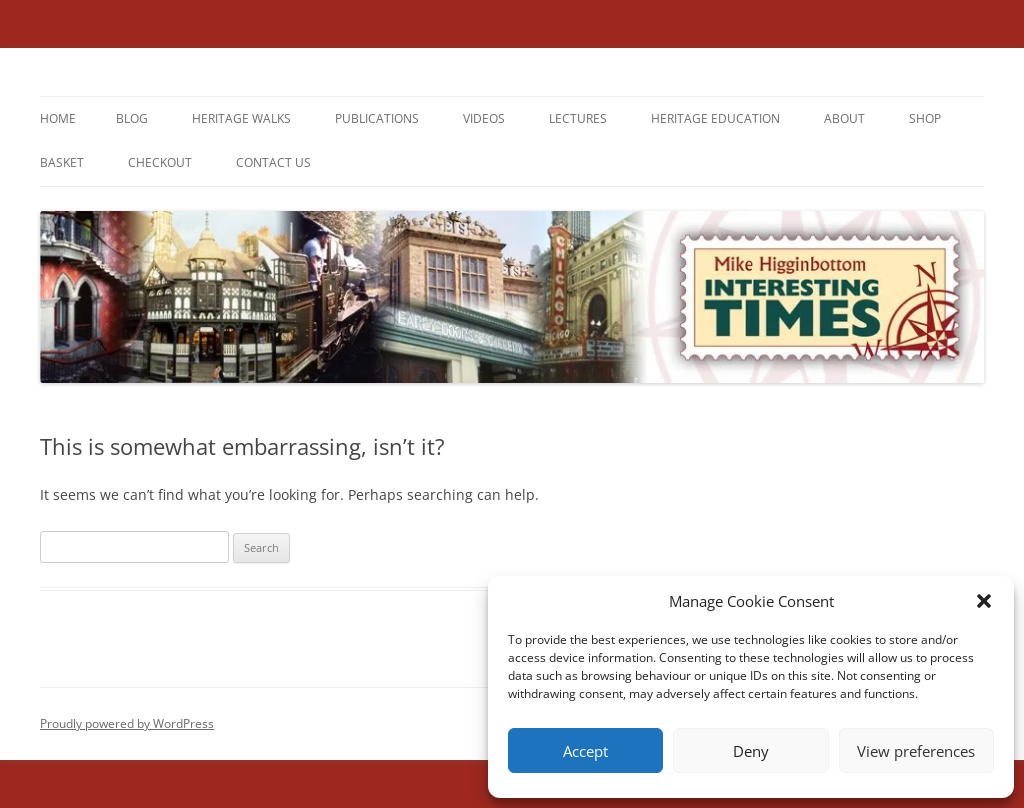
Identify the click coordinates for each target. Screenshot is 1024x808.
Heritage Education (715, 118)
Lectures (578, 118)
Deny (751, 751)
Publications (377, 118)
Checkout (160, 162)
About (844, 118)
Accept (585, 751)
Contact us (273, 162)
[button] (984, 601)
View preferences (916, 751)
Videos (484, 118)
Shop (925, 118)
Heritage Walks (241, 118)
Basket (62, 162)
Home (58, 118)
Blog (132, 118)
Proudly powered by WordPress (127, 723)
